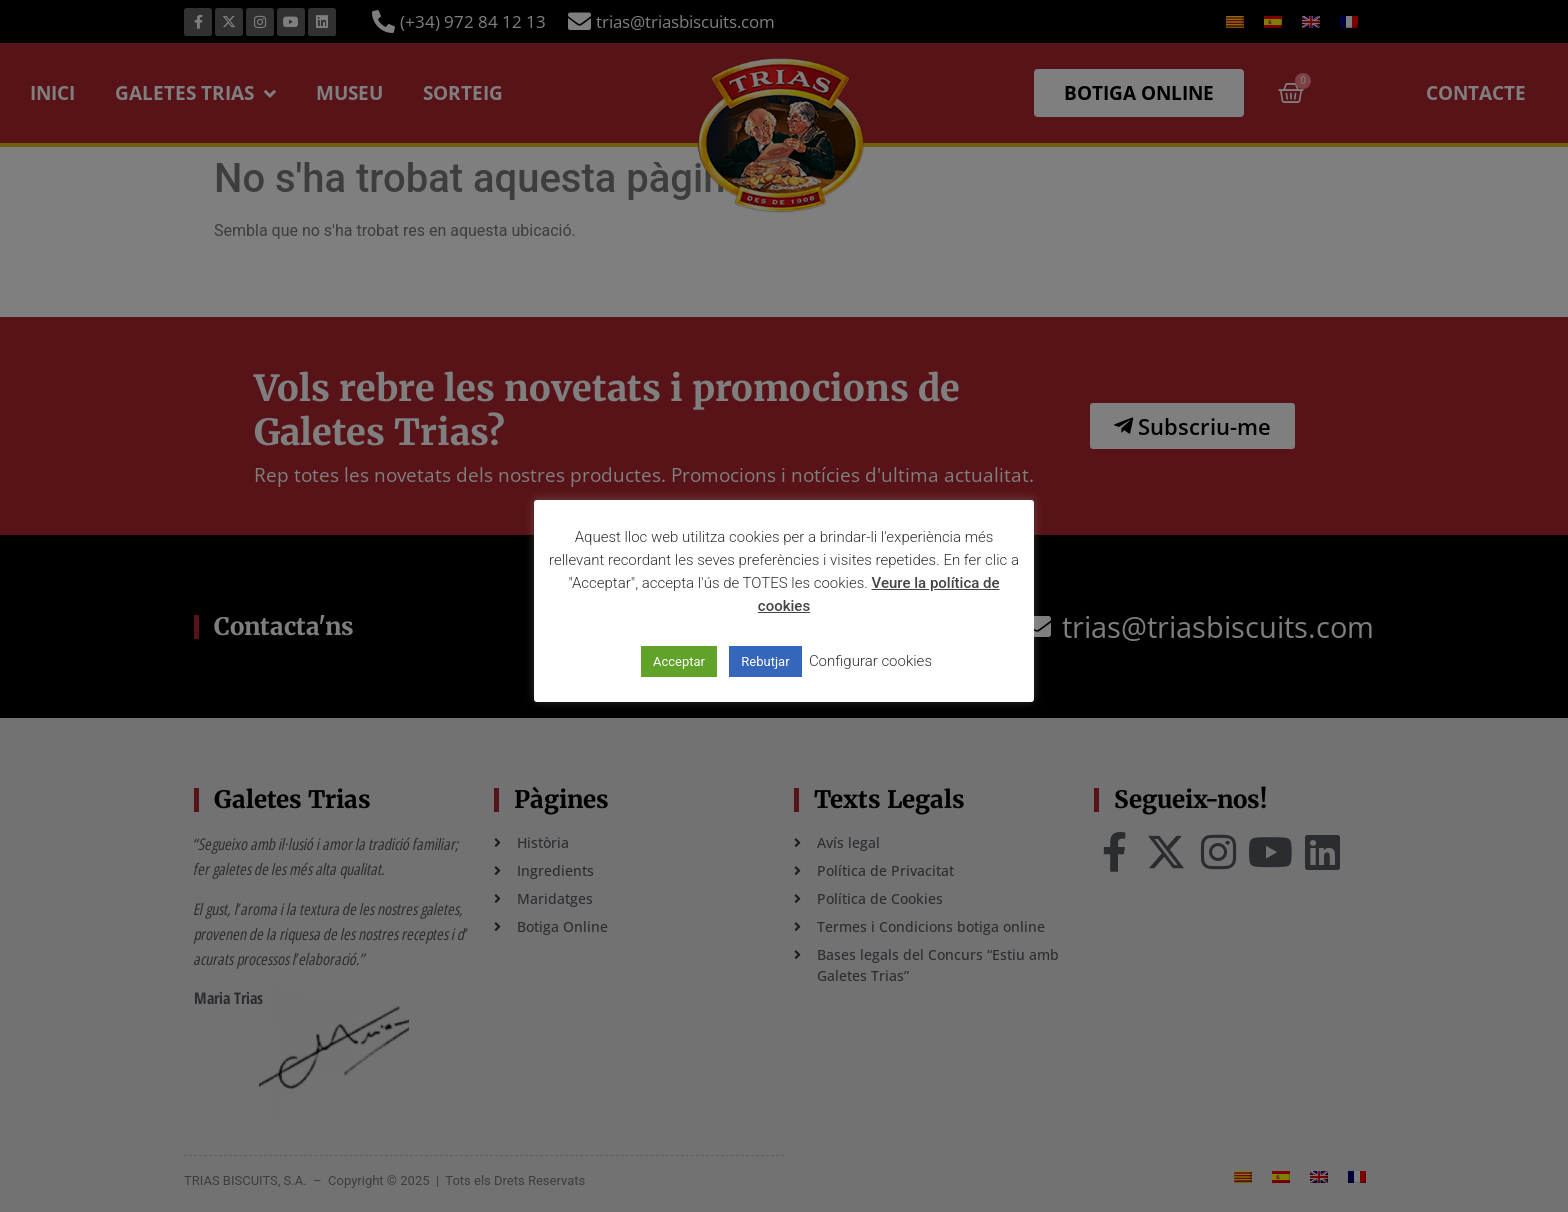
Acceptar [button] (679, 661)
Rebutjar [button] (765, 661)
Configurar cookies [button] (870, 661)
